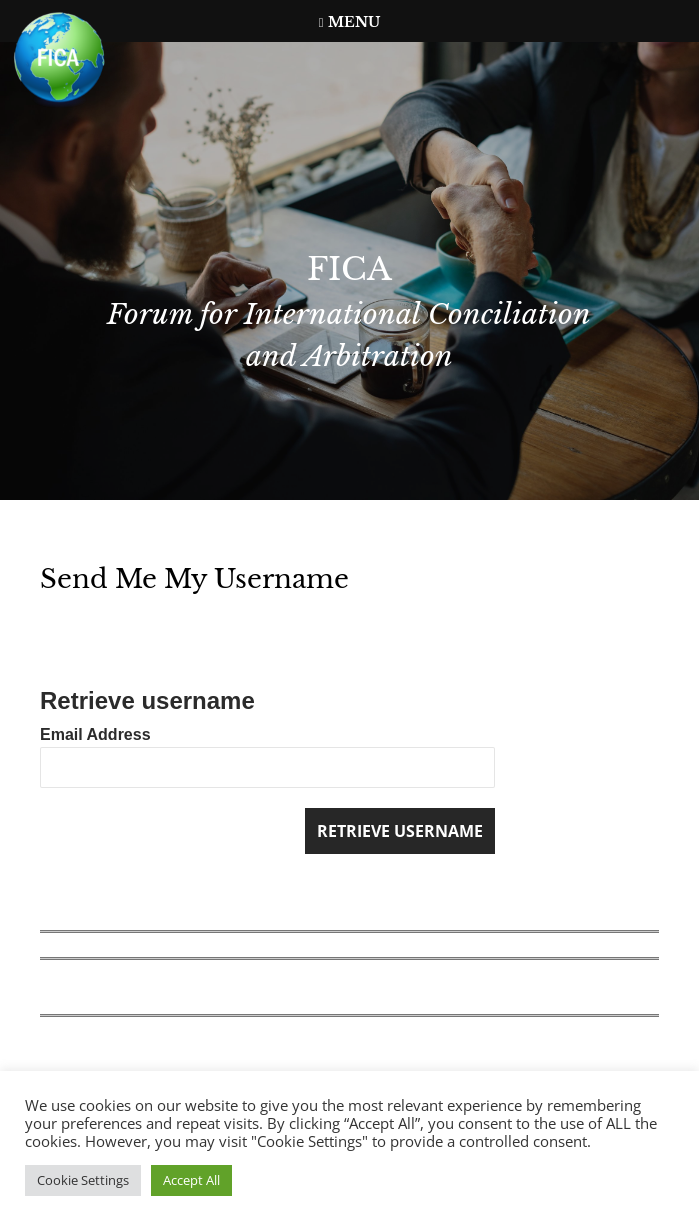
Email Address (95, 734)
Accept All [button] (191, 1180)
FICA (349, 269)
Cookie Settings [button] (83, 1180)
